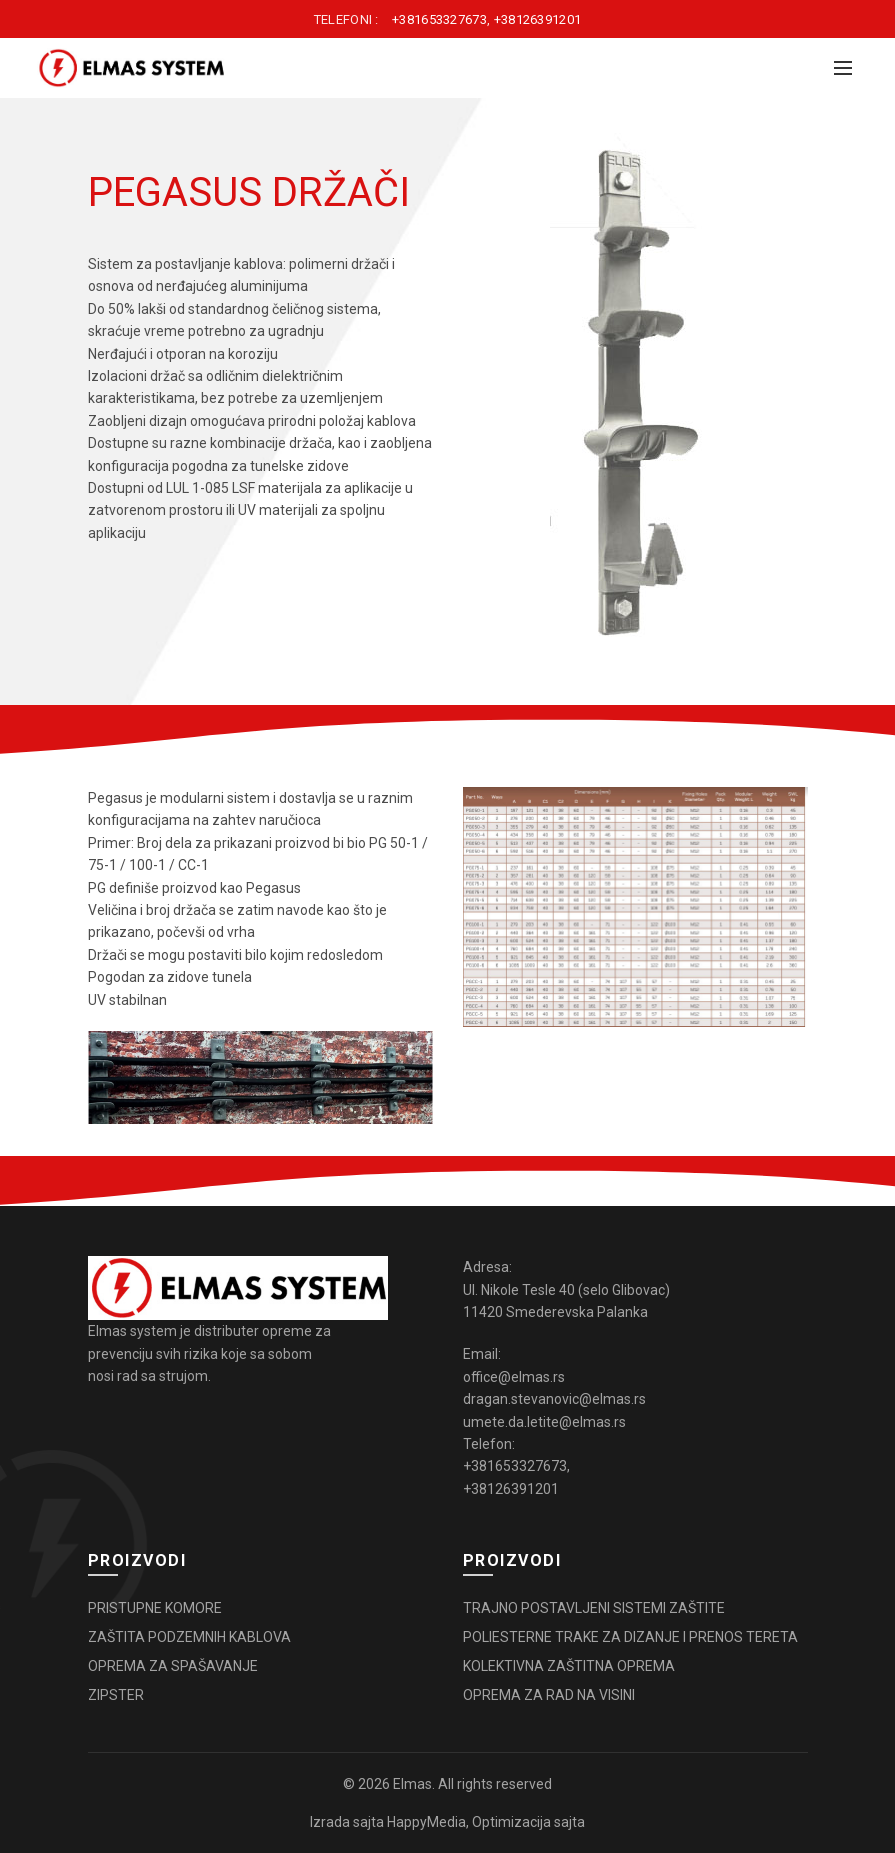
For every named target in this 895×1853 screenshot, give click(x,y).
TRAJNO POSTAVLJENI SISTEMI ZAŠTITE (594, 1608)
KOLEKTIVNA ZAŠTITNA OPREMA (569, 1666)
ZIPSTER (116, 1695)
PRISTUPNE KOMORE (155, 1608)
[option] (635, 391)
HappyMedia (426, 1822)
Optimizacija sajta (528, 1822)
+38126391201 (538, 19)
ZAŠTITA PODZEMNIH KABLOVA (189, 1637)
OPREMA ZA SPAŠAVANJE (173, 1666)
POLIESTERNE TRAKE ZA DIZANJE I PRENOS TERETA (630, 1637)
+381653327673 (439, 19)
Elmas (412, 1784)
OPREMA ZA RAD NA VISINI (549, 1695)
